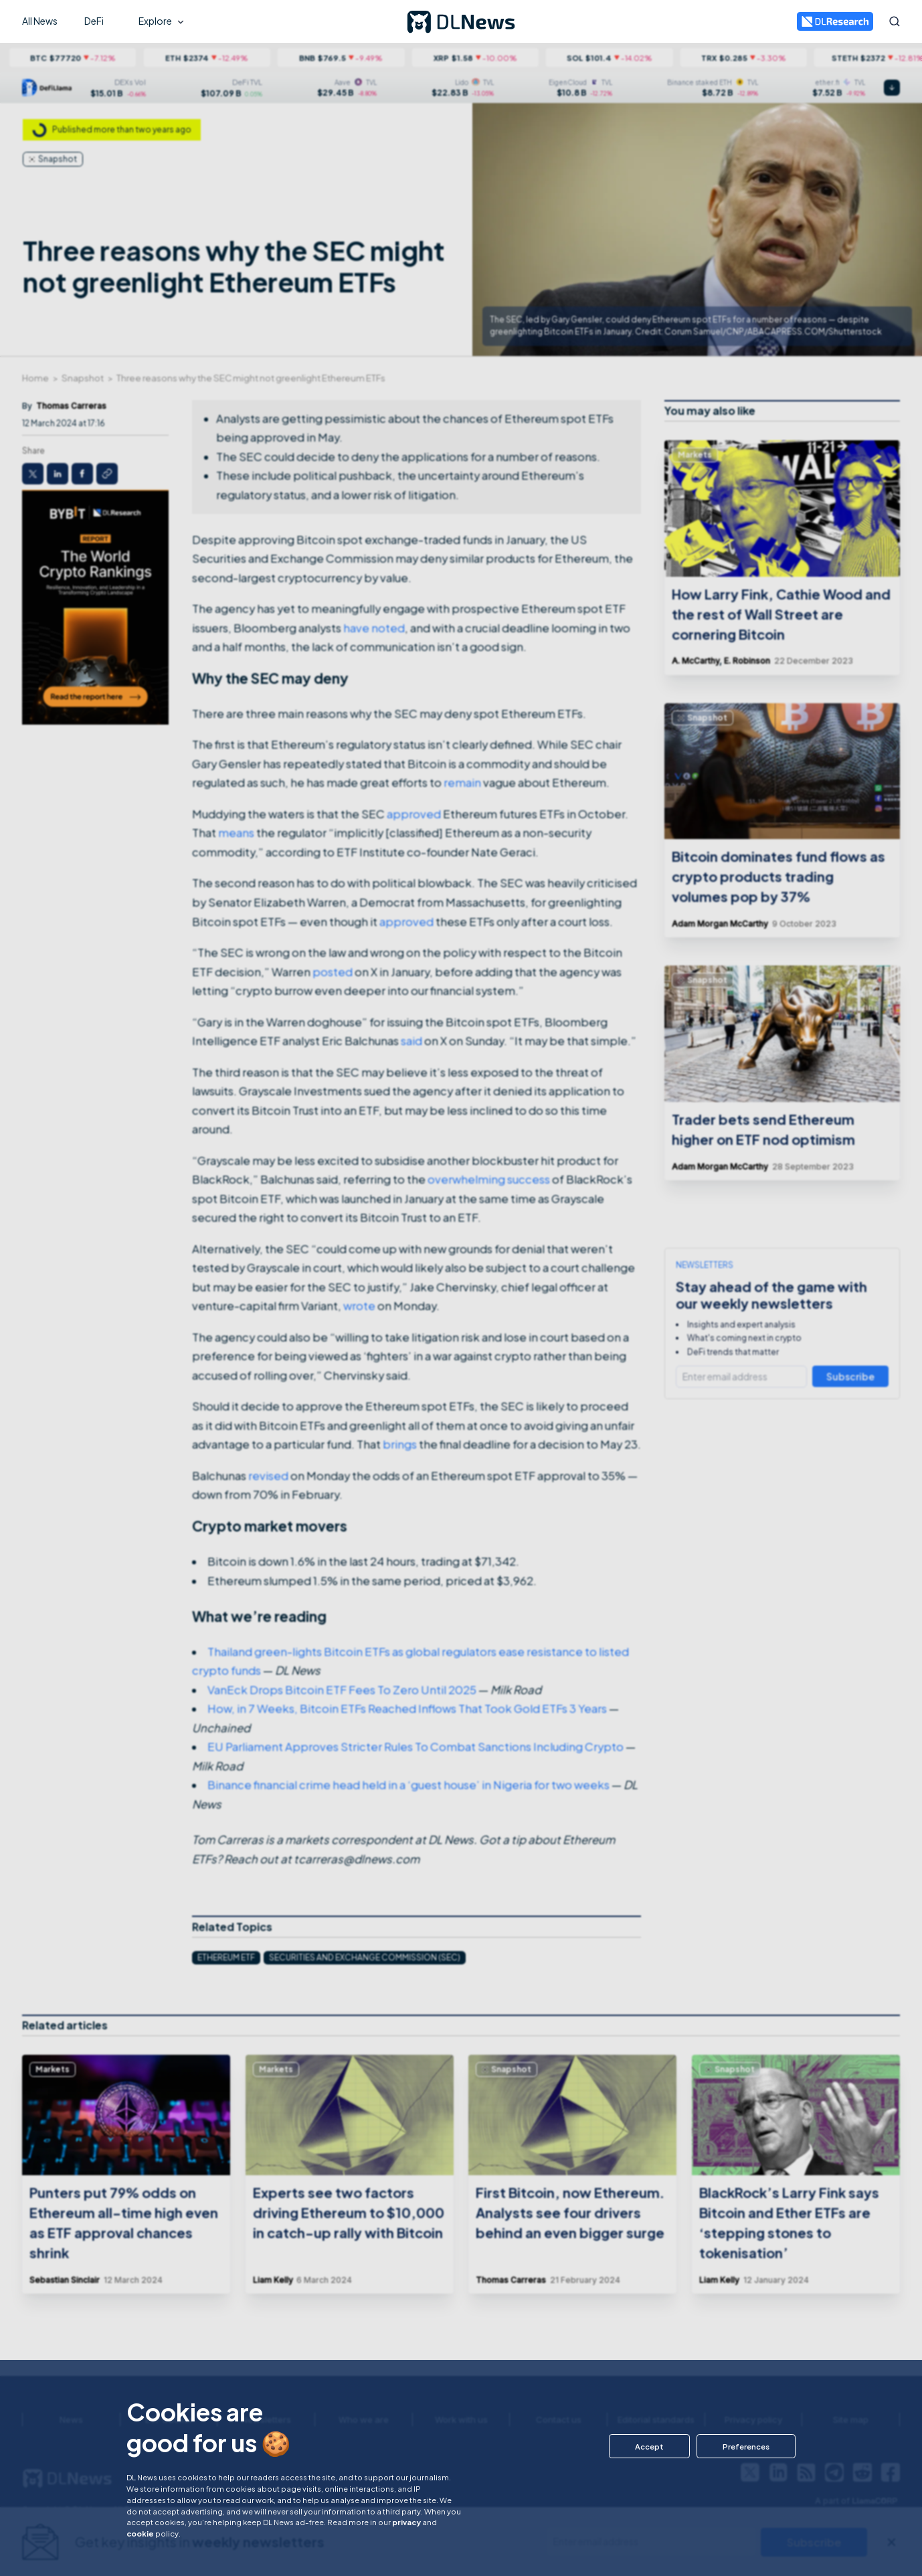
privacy (406, 2521)
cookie (140, 2533)
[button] (649, 2446)
